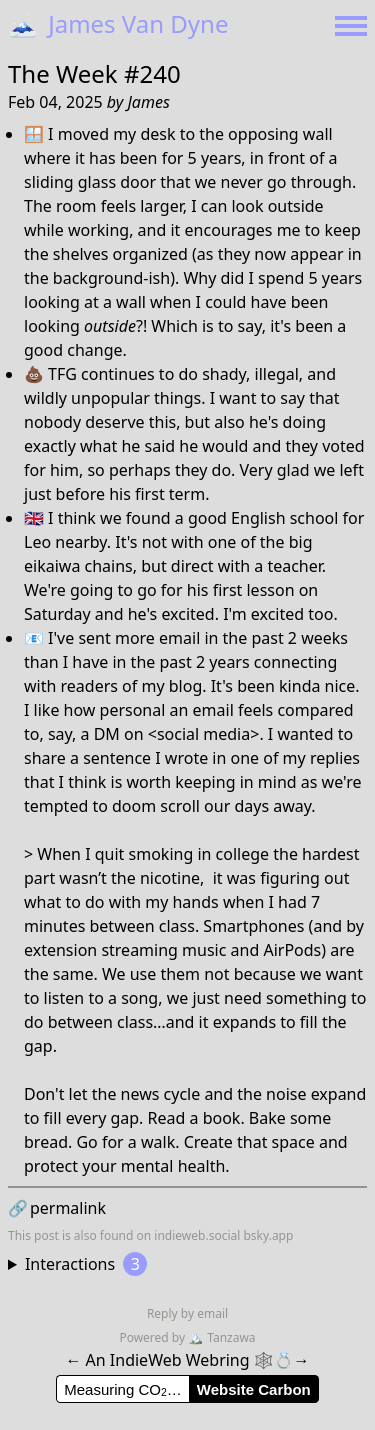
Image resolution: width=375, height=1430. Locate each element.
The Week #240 (94, 73)
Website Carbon (254, 1389)
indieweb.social (197, 1235)
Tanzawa (221, 1337)
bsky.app (268, 1235)
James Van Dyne (118, 23)
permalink (57, 1208)
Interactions (86, 1264)
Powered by (153, 1337)
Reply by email (187, 1313)
